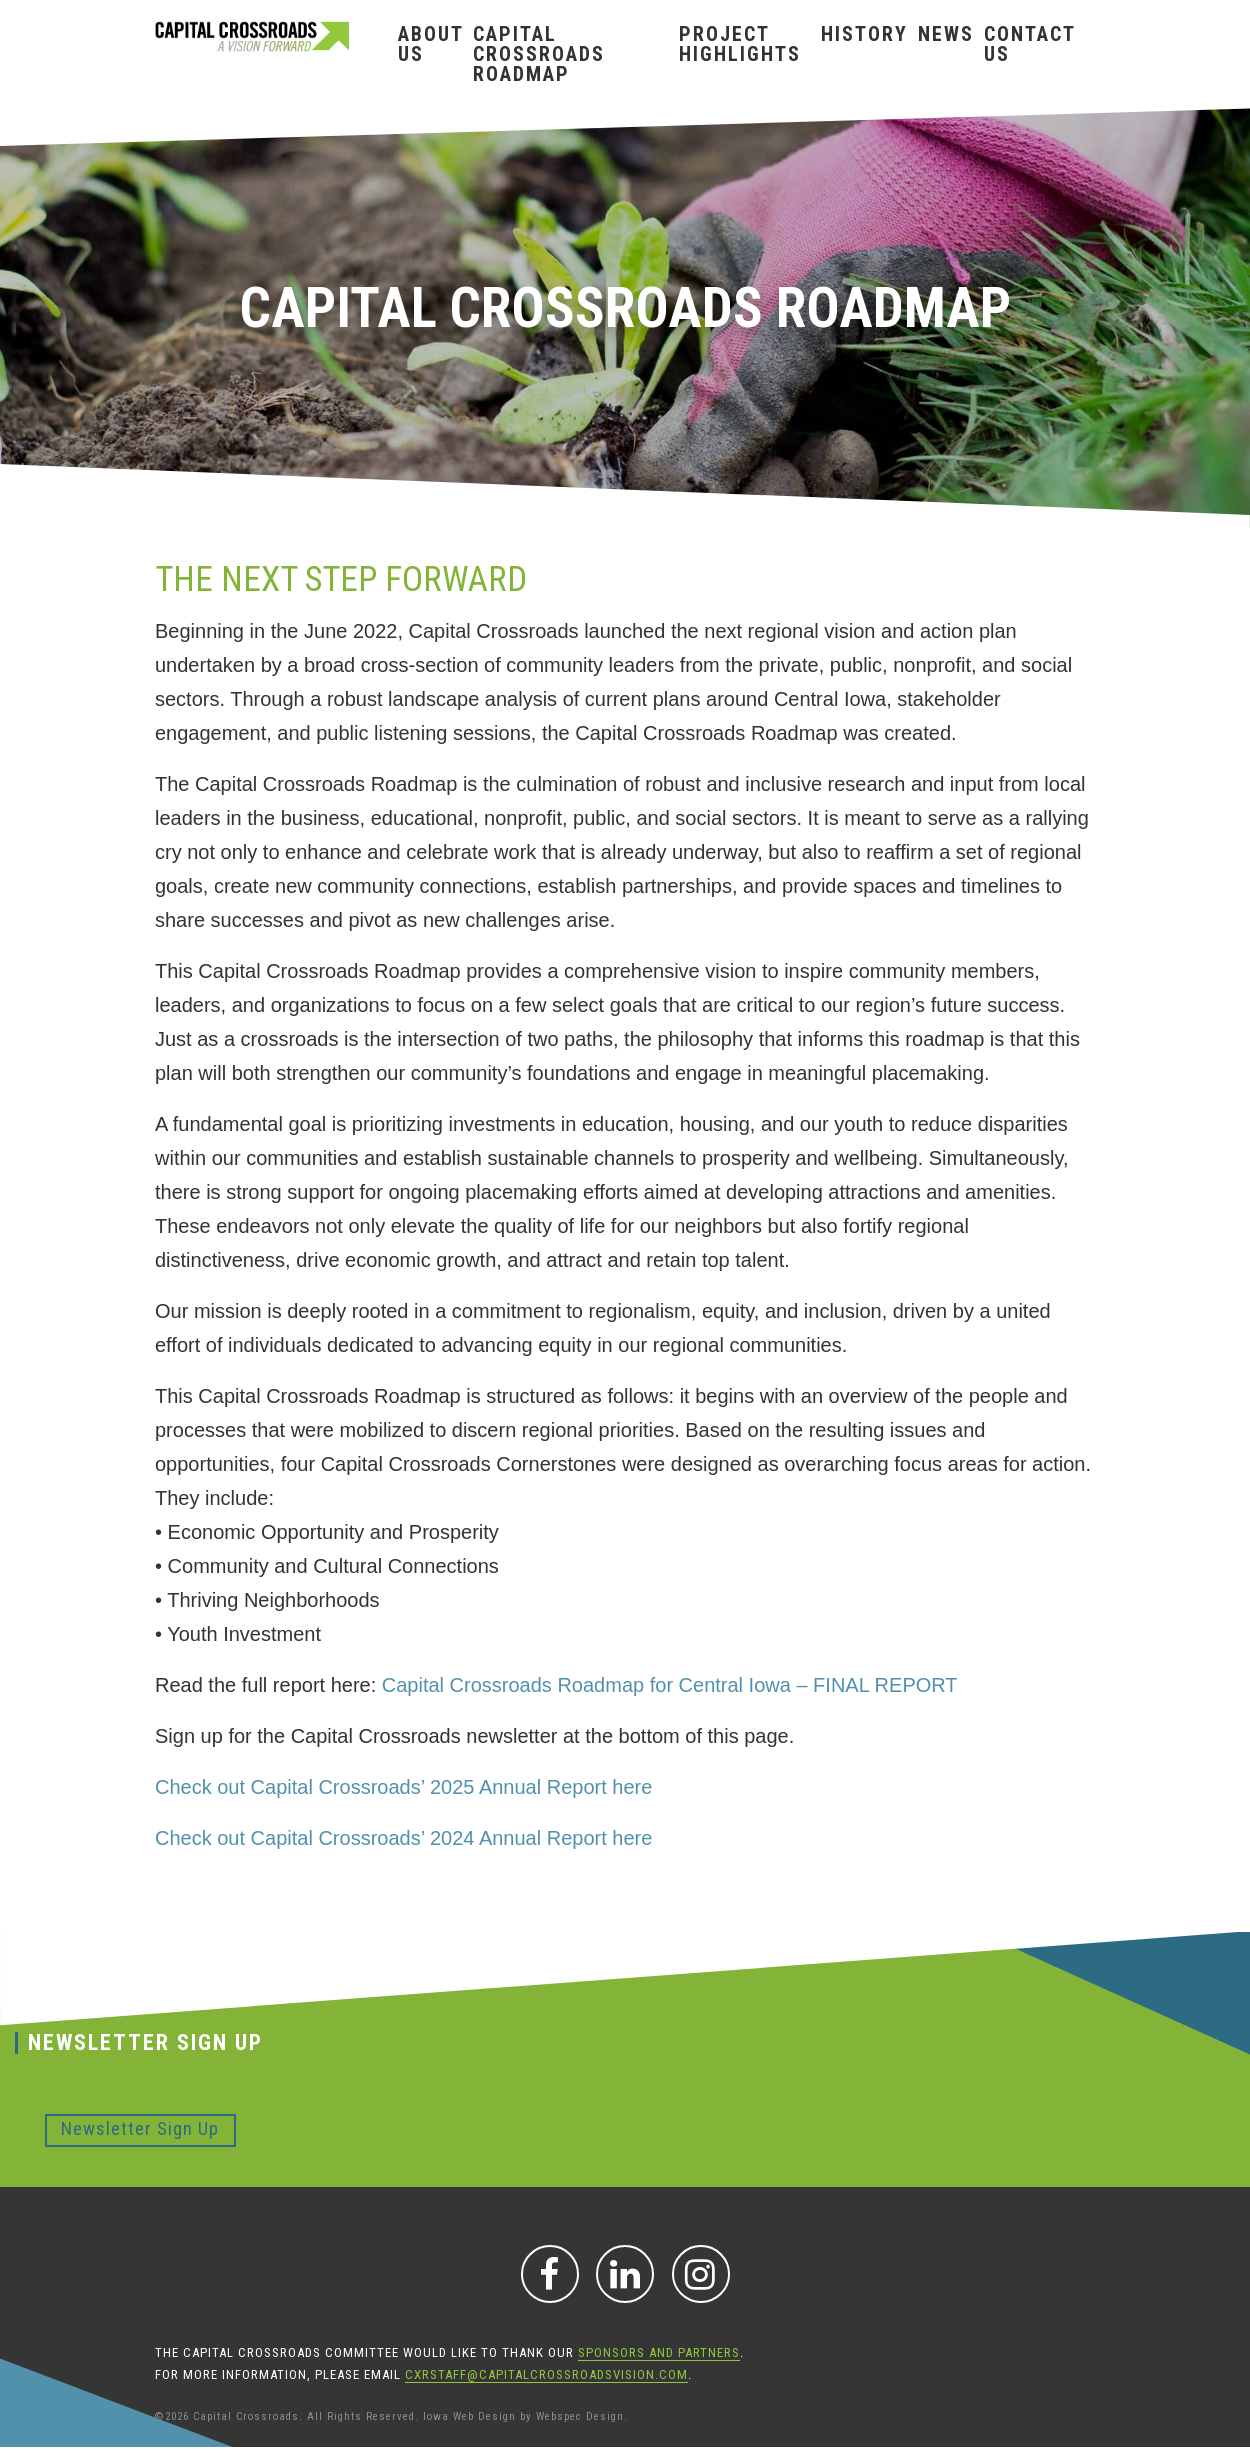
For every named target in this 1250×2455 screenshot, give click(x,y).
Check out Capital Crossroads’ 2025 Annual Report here (403, 1787)
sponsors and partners (659, 2352)
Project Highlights (740, 44)
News (946, 34)
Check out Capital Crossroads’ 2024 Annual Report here (403, 1838)
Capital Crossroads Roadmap (539, 54)
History (864, 34)
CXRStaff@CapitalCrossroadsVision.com (546, 2374)
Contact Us (1029, 44)
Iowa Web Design (469, 2416)
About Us (430, 44)
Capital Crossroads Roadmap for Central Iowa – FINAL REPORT (670, 1685)
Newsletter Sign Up (140, 2128)
